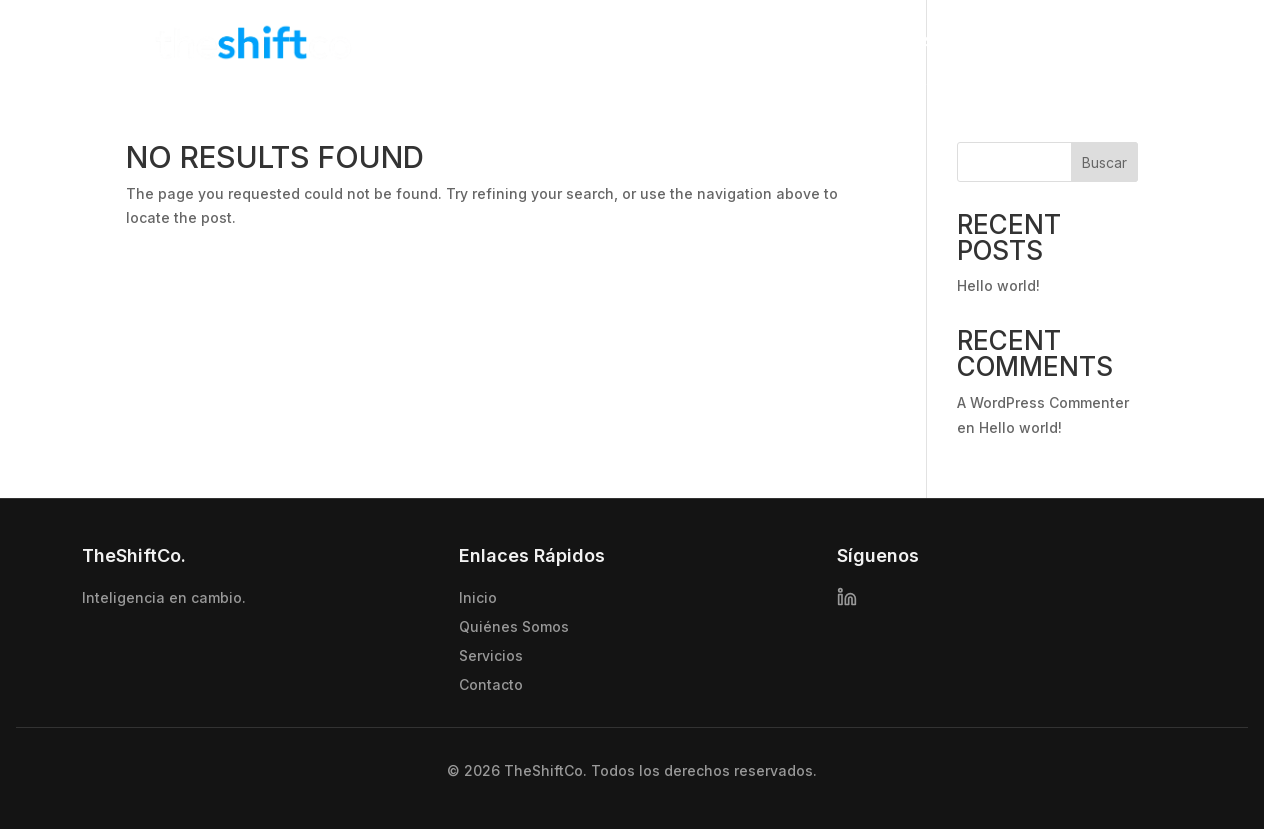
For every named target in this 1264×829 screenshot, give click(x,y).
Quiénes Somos (514, 626)
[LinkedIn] (847, 599)
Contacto (1098, 42)
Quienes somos (876, 42)
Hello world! (998, 285)
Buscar (1104, 162)
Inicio (773, 42)
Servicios (996, 42)
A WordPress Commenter (1043, 402)
